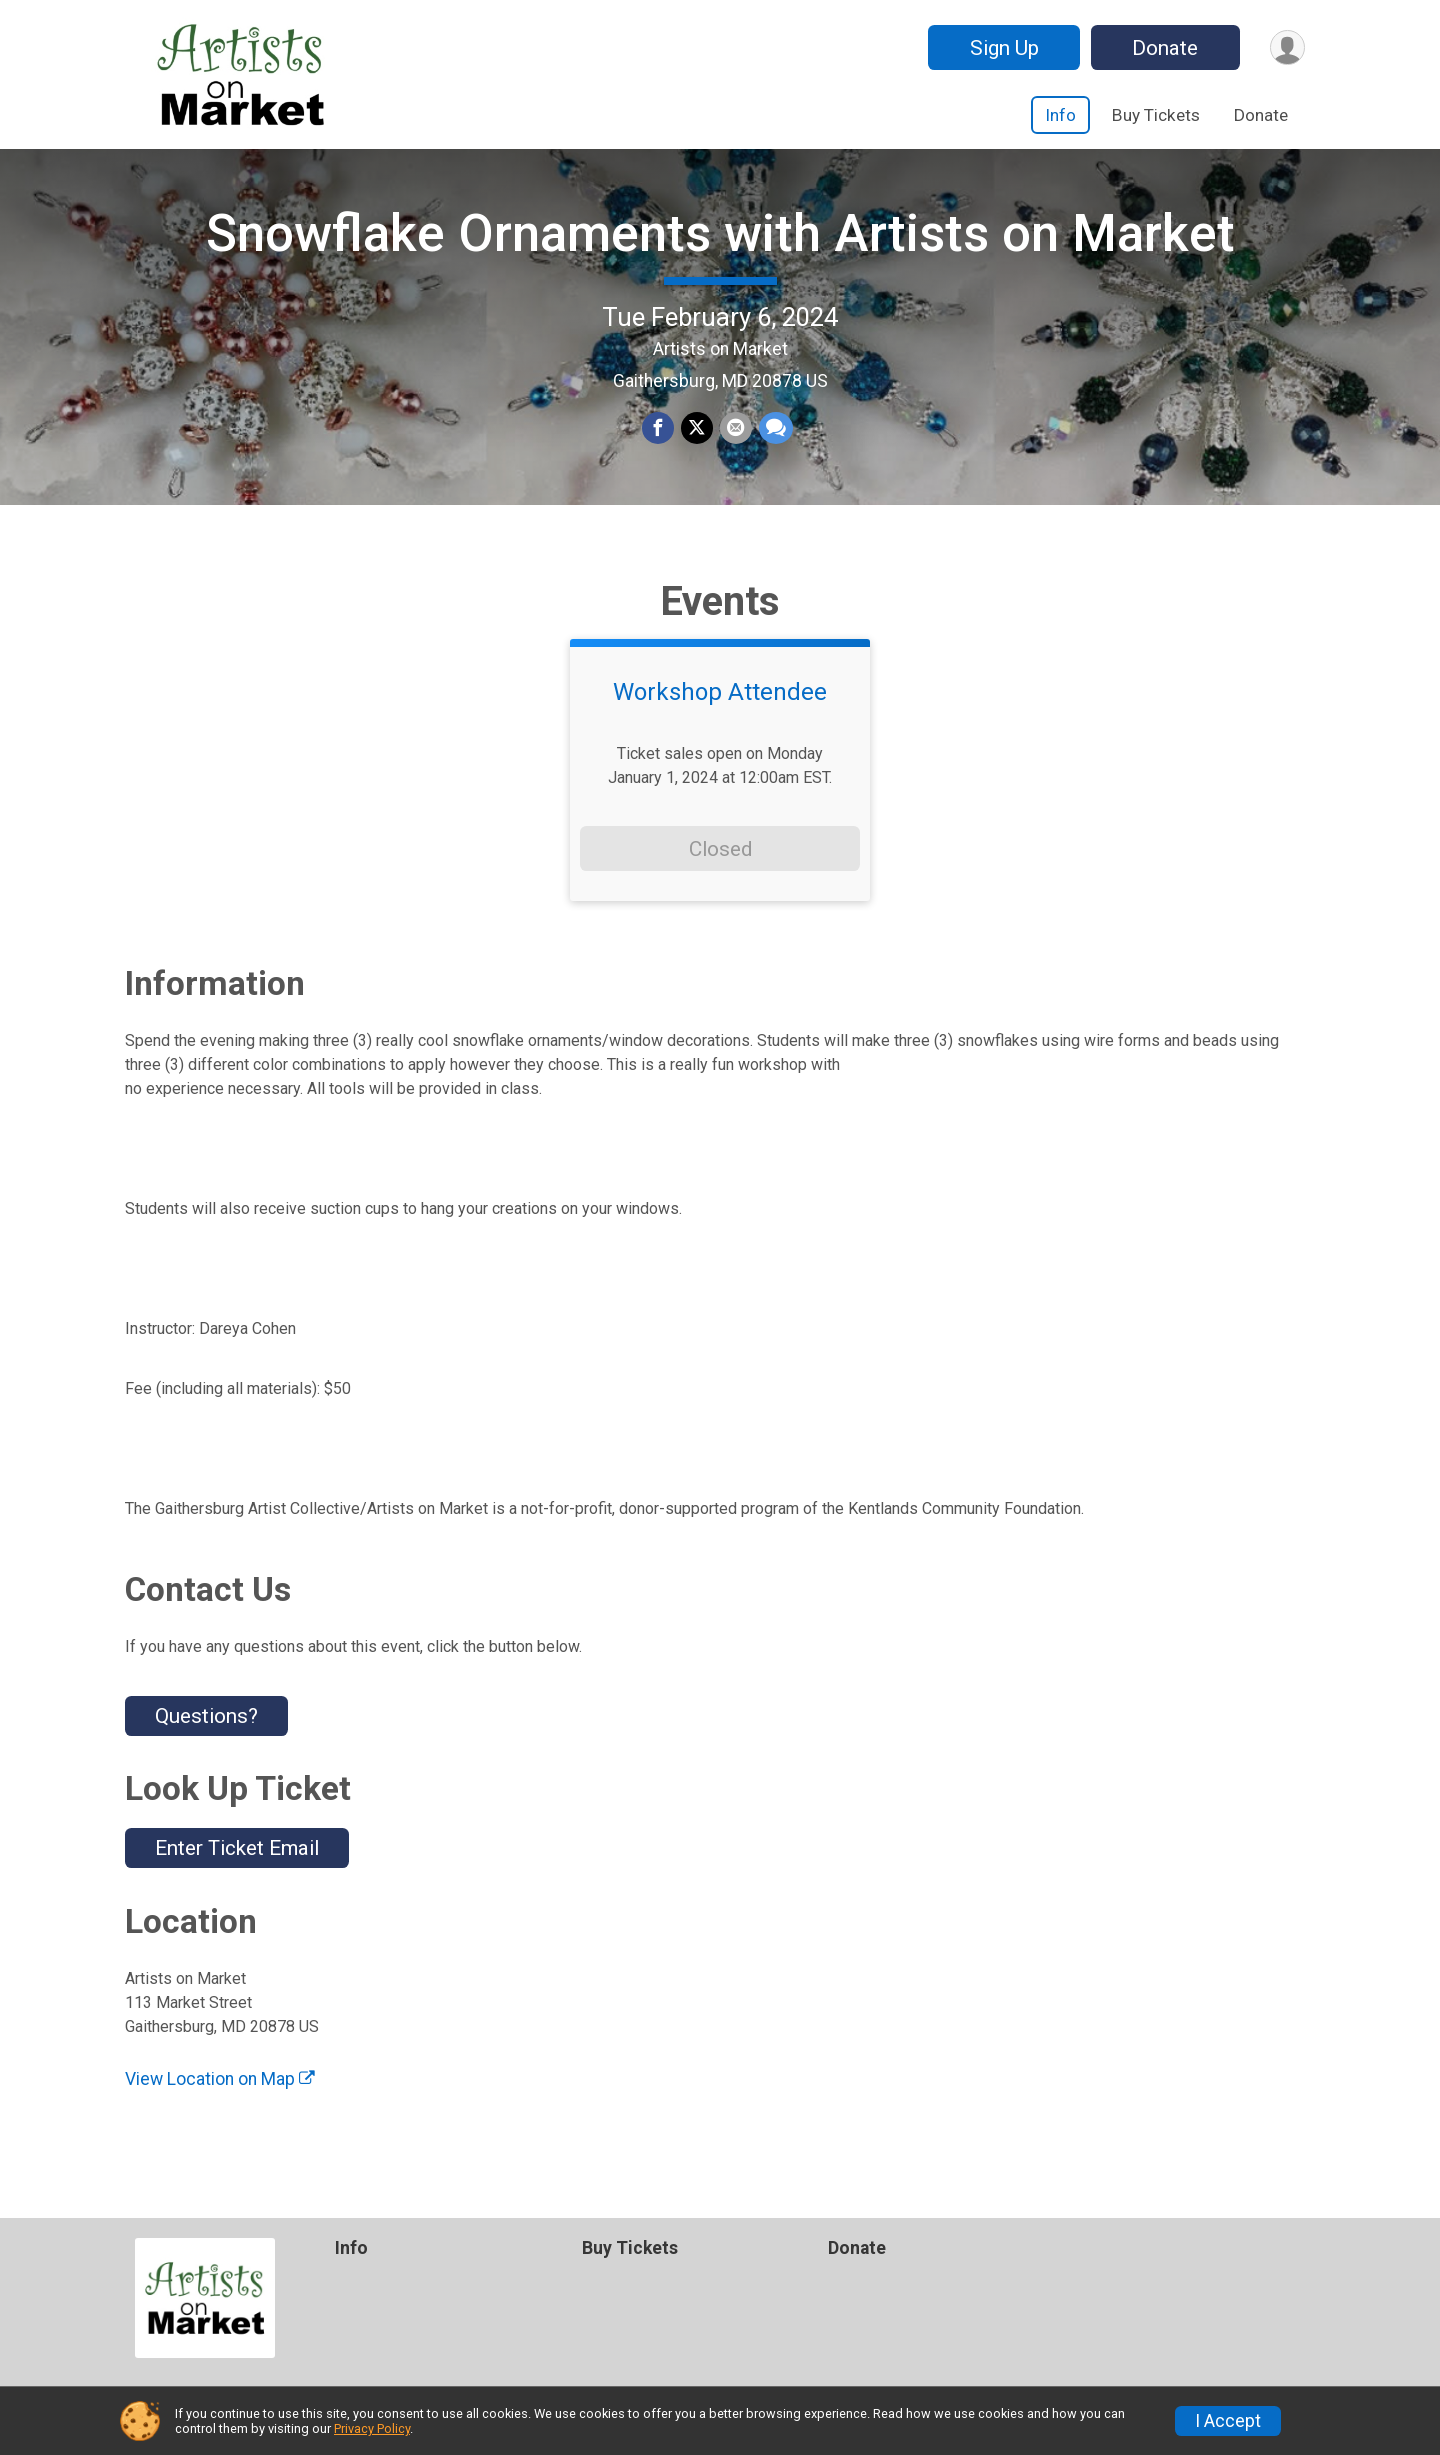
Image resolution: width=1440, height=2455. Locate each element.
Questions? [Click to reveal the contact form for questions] (206, 1739)
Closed (720, 872)
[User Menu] (1286, 47)
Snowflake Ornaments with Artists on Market (720, 245)
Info (1060, 115)
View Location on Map (220, 2102)
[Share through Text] (774, 441)
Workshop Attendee (720, 716)
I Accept (1228, 2421)
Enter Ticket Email (237, 1872)
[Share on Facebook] (659, 441)
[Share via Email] (735, 441)
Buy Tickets (1156, 115)
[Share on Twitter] (697, 441)
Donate (1163, 48)
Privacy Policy (372, 2428)
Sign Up (1001, 48)
